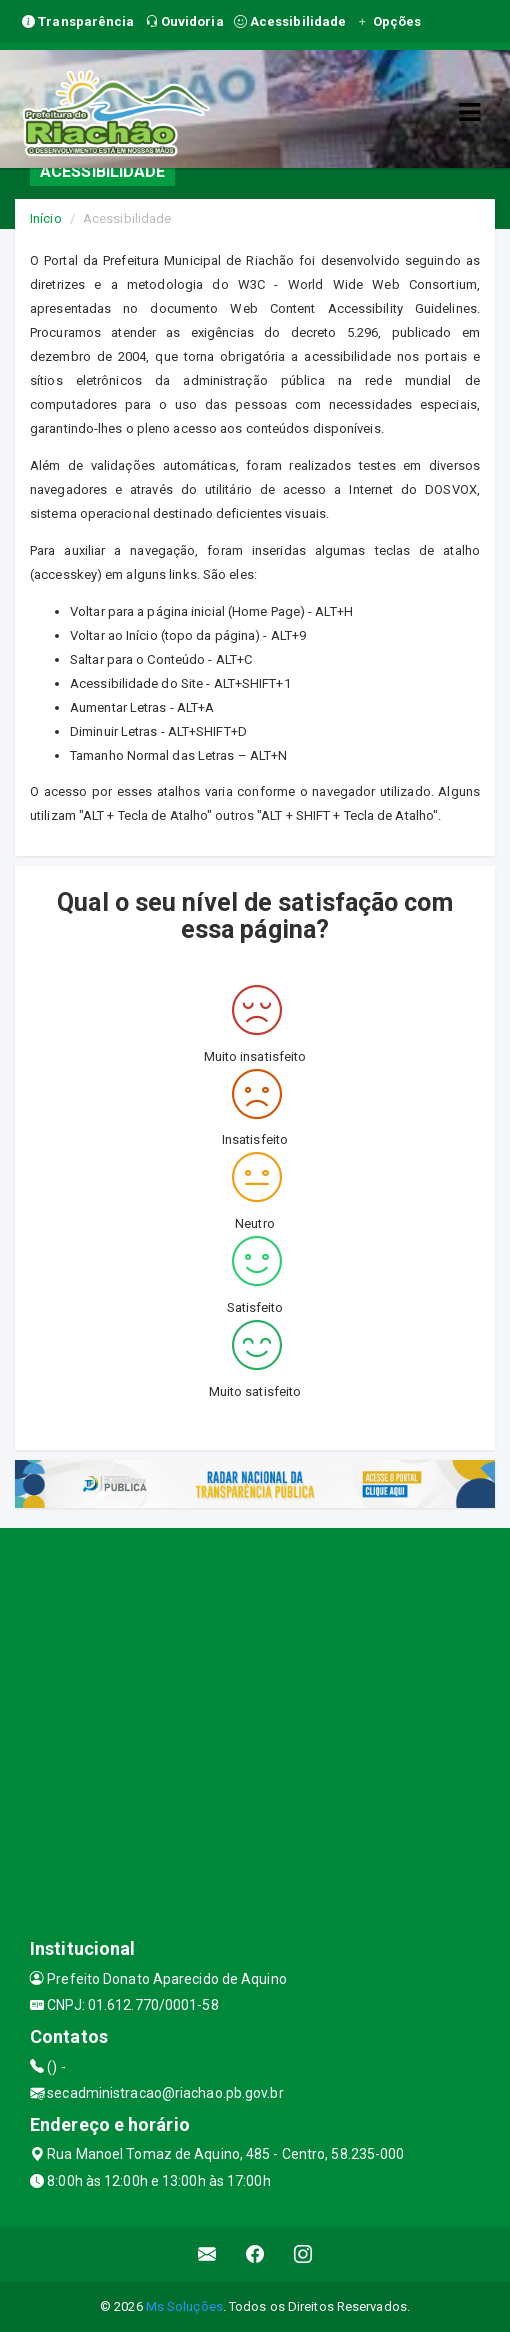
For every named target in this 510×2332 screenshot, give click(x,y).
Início (46, 218)
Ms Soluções (184, 2306)
